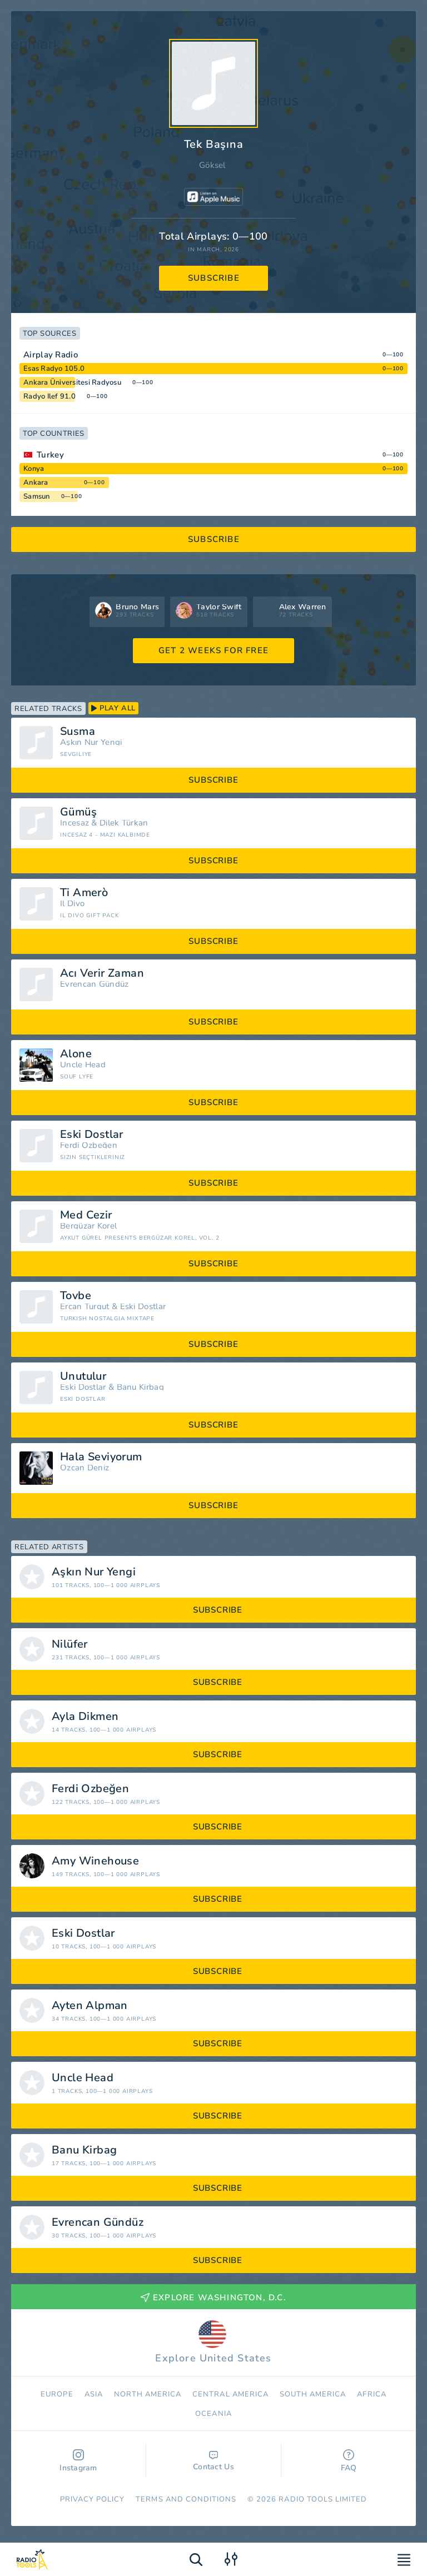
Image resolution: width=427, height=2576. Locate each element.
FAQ (349, 2461)
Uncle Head (83, 1065)
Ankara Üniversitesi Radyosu (72, 382)
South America (313, 2394)
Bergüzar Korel (88, 1226)
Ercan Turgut (85, 1307)
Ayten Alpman (90, 2005)
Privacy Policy (92, 2499)
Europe (57, 2394)
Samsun (36, 496)
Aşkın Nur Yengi (91, 742)
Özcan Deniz (84, 1468)
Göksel (212, 165)
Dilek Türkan (124, 823)
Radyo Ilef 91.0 (49, 396)
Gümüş (78, 812)
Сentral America (230, 2394)
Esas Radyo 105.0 (54, 369)
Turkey (50, 454)
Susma (77, 731)
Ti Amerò (84, 892)
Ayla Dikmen (85, 1716)
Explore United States (213, 2342)
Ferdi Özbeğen (88, 1145)
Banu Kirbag (140, 1387)
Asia (94, 2394)
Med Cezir (86, 1215)
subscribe (214, 278)
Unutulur (83, 1376)
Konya (33, 469)
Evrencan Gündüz (94, 984)
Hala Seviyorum (101, 1457)
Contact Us (213, 2461)
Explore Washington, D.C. (213, 2297)
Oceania (213, 2414)
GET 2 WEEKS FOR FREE (213, 650)
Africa (371, 2394)
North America (148, 2394)
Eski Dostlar (91, 1134)
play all (113, 708)
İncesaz (74, 823)
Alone (76, 1054)
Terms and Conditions (186, 2499)
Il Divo (72, 904)
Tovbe (75, 1295)
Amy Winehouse (95, 1861)
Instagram (78, 2461)
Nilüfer (70, 1644)
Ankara (35, 483)
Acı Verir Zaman (102, 973)
